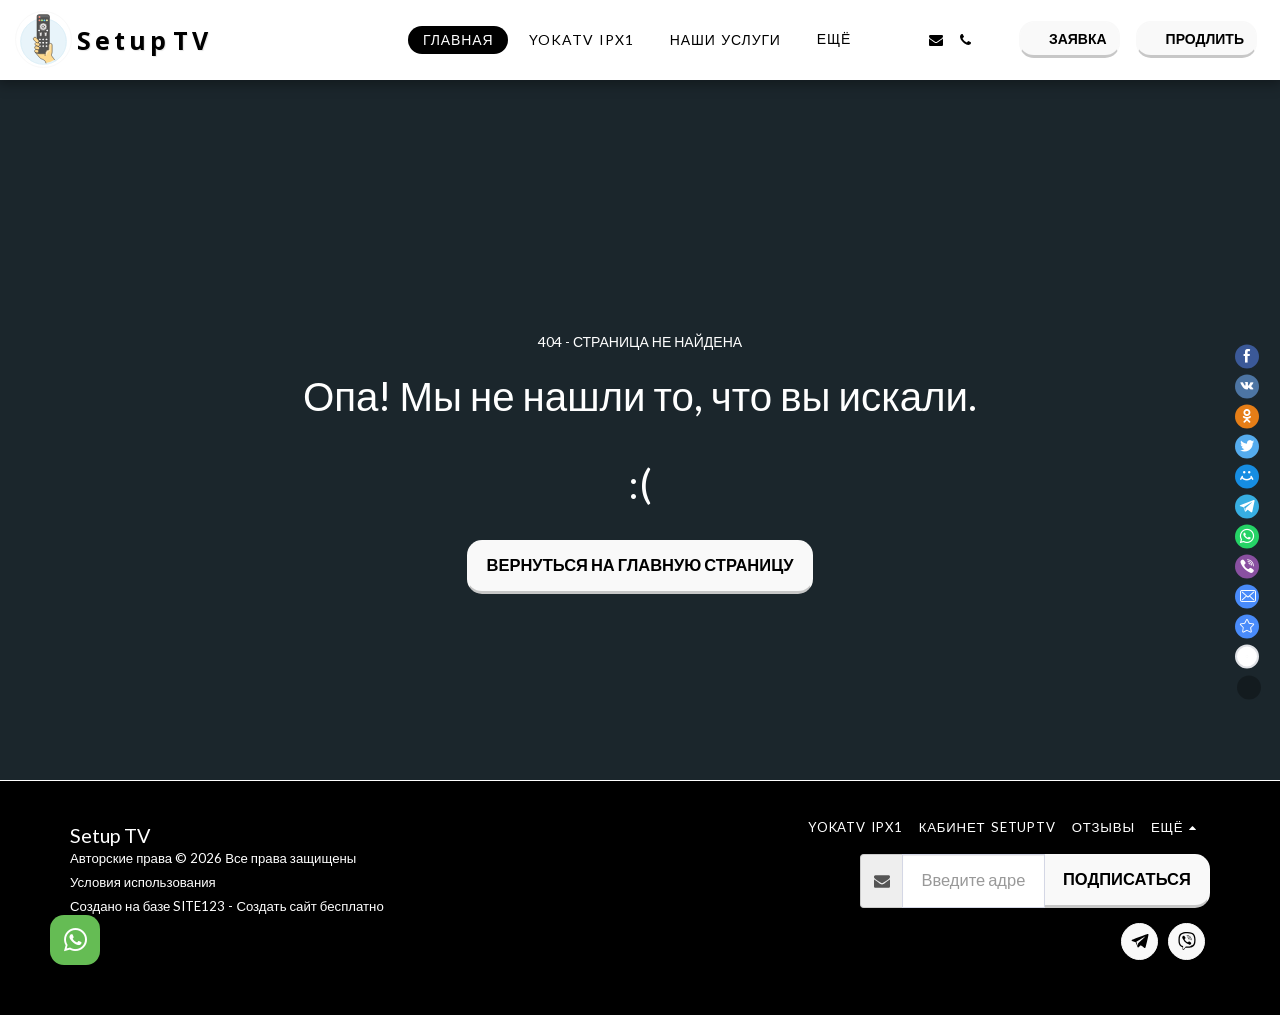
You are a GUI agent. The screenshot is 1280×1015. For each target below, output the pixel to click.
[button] (906, 40)
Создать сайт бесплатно (309, 906)
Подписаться (1127, 879)
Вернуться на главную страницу (640, 565)
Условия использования (143, 882)
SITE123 (199, 906)
